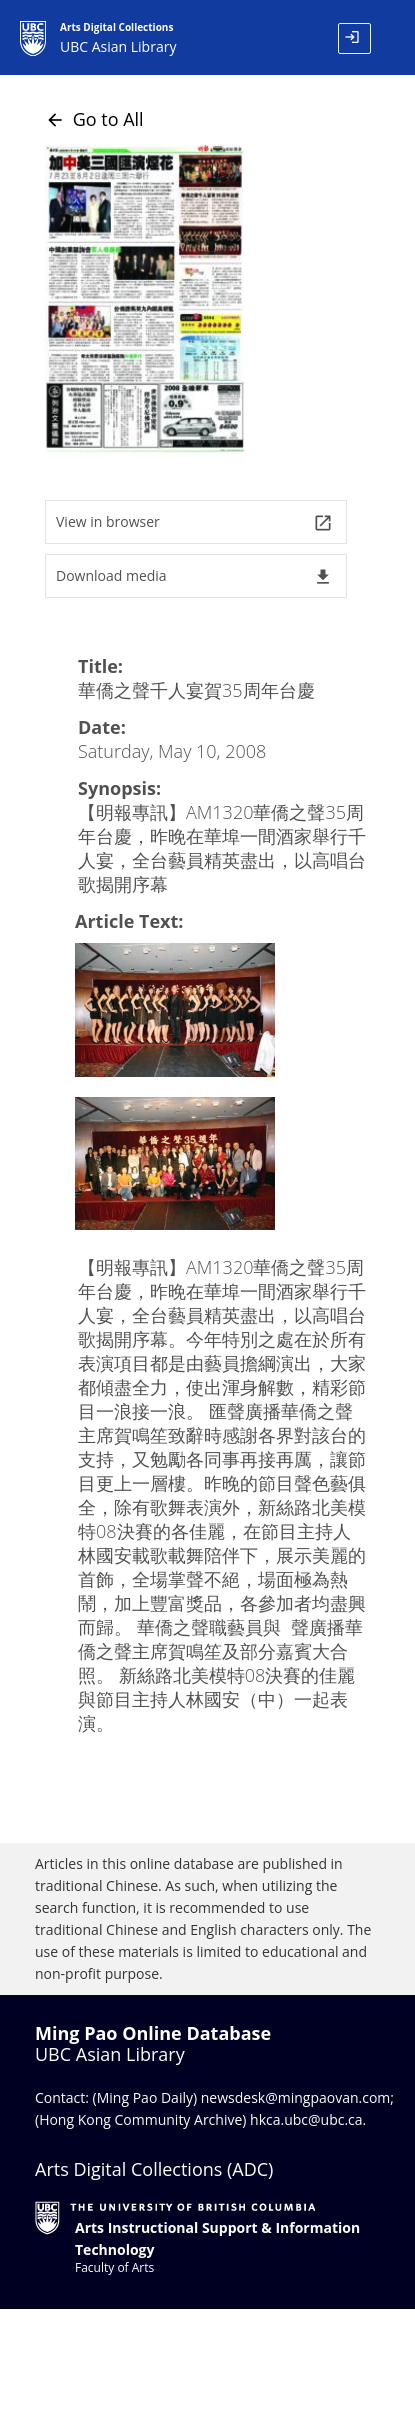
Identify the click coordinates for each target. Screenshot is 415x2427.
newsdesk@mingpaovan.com (296, 2097)
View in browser (194, 522)
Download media (194, 576)
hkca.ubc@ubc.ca (306, 2119)
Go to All (94, 119)
